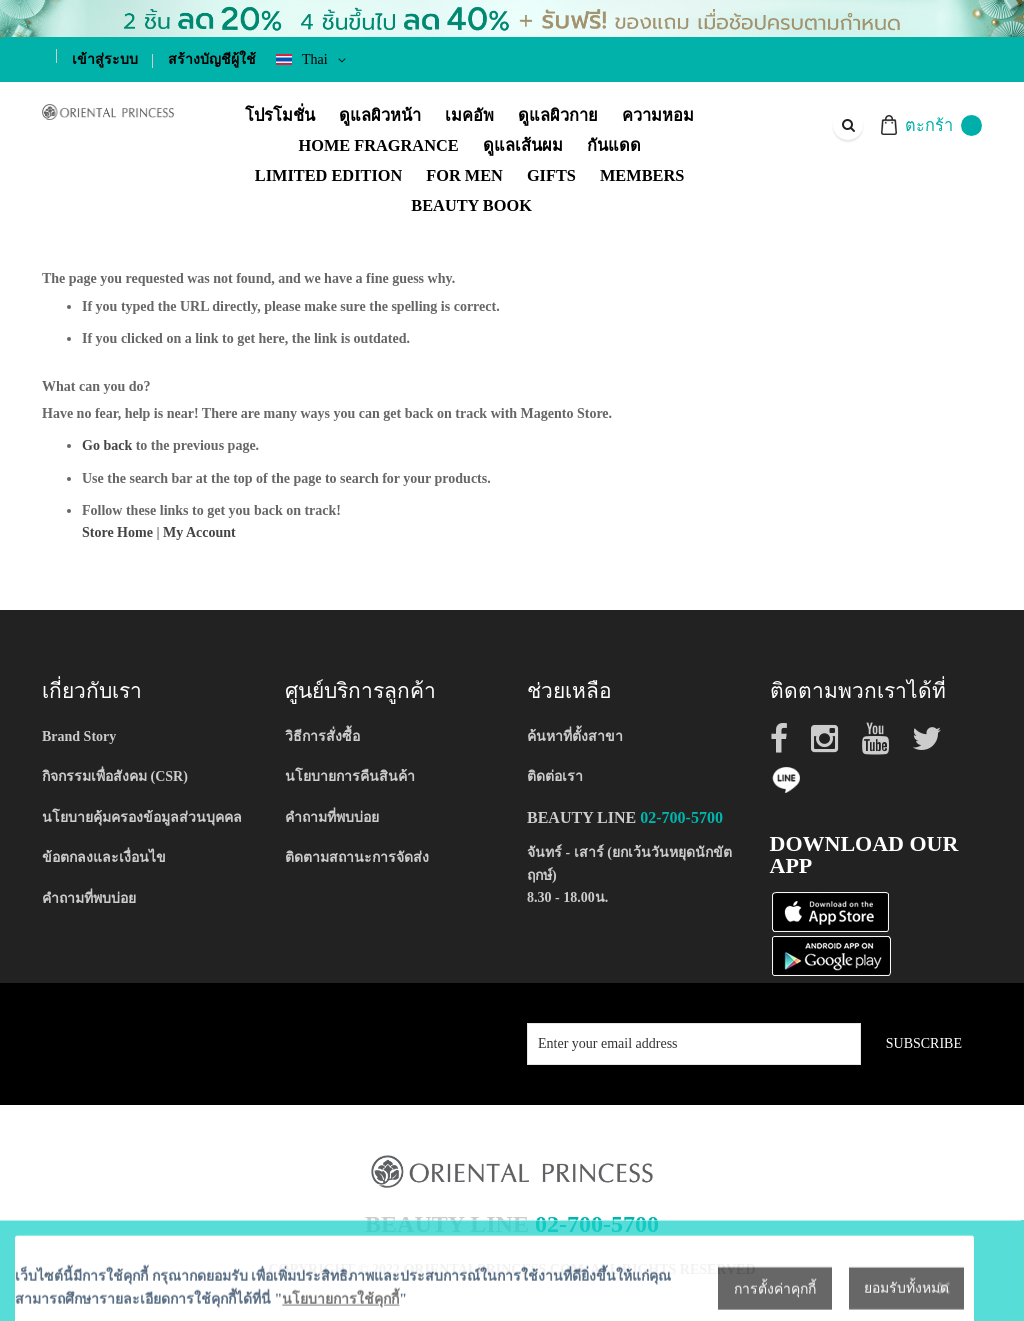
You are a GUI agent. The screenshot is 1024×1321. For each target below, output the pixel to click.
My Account (199, 532)
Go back (107, 445)
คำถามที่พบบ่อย (89, 898)
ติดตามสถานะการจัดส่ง (357, 857)
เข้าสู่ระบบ (105, 59)
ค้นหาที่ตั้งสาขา (575, 736)
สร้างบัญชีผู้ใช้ (212, 59)
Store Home (117, 532)
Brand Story (79, 736)
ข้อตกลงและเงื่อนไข (104, 857)
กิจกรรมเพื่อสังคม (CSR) (115, 776)
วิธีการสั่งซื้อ (322, 736)
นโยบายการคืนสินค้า (350, 776)
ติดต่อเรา (555, 776)
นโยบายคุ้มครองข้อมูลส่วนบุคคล (142, 817)
